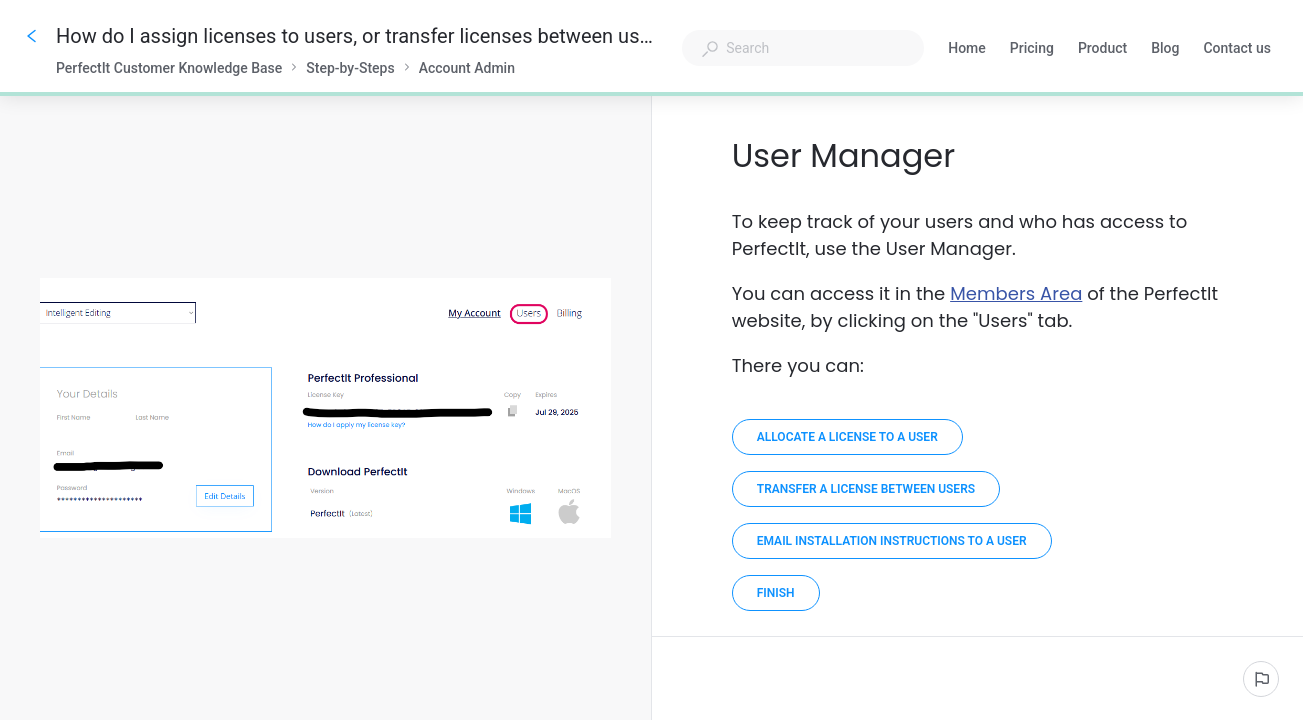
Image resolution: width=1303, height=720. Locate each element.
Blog (1165, 50)
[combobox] (803, 48)
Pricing (1032, 50)
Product (1102, 50)
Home (967, 50)
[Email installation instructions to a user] (892, 541)
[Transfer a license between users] (866, 489)
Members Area (1016, 293)
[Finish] (776, 593)
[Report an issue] (1261, 679)
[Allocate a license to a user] (847, 437)
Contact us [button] (1237, 48)
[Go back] (32, 36)
